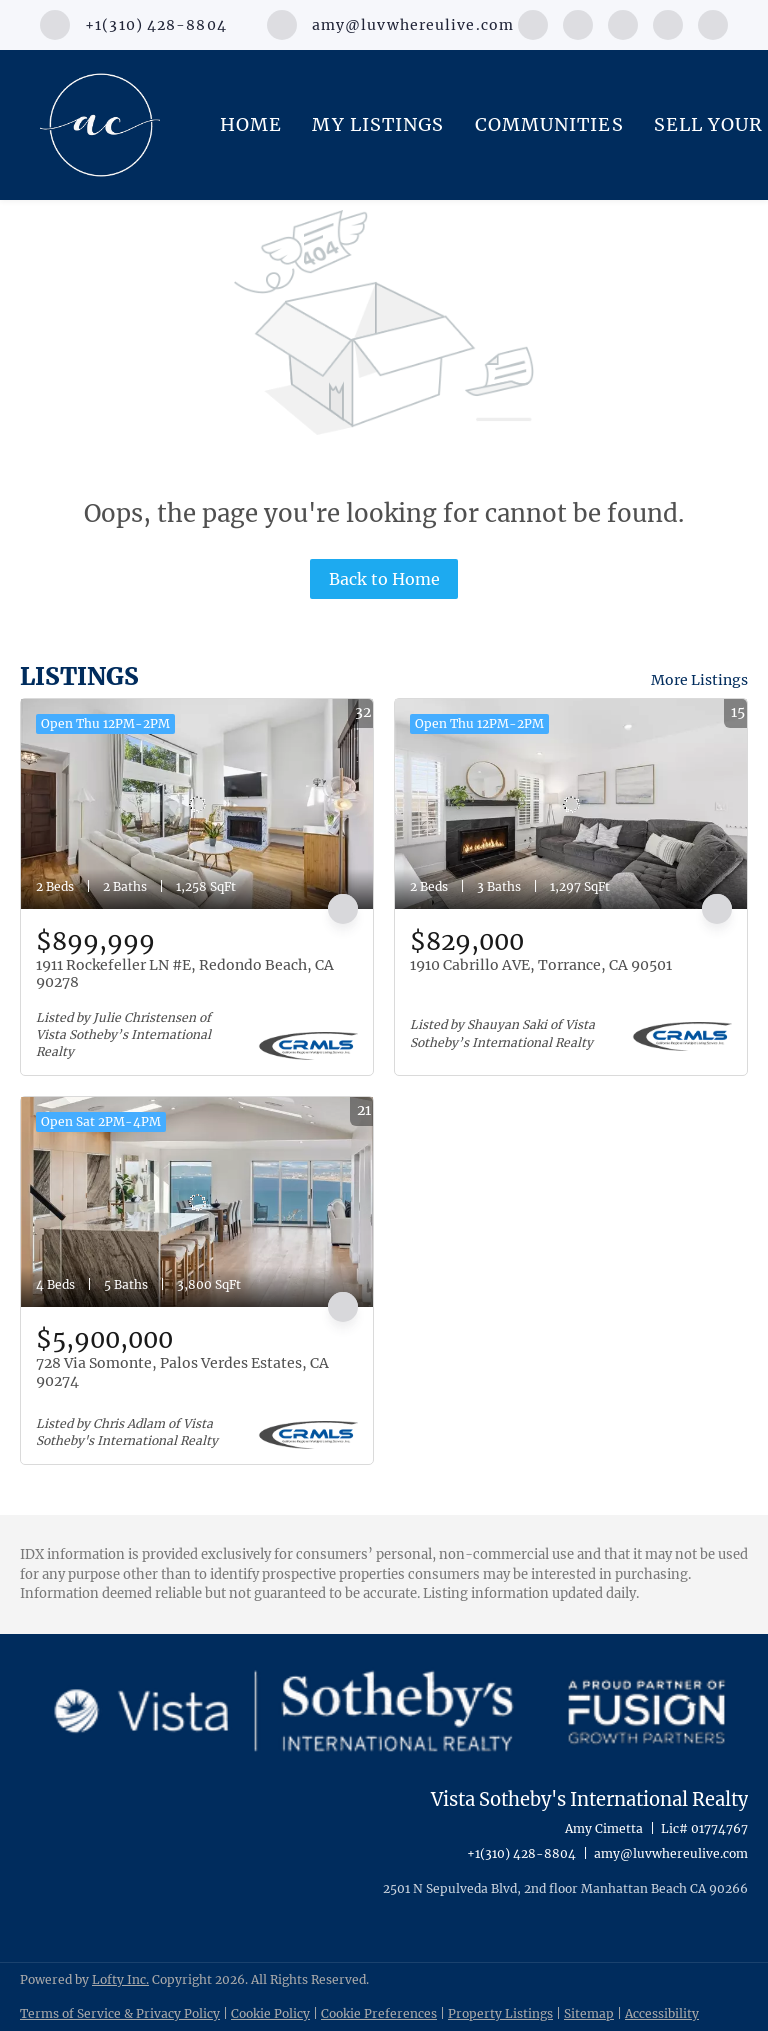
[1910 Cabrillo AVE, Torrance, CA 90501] (571, 804)
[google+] (713, 23)
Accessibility (662, 2013)
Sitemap (589, 2013)
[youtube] (668, 23)
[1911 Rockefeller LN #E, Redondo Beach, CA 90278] (197, 804)
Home (251, 124)
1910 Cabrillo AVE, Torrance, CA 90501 (541, 965)
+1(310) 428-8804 (521, 1853)
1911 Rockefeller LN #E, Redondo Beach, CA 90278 (185, 974)
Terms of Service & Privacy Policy (120, 2013)
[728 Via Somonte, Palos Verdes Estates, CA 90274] (197, 1202)
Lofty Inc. (120, 1979)
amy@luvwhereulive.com (671, 1853)
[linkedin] (578, 23)
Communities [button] (549, 124)
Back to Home (384, 579)
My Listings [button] (378, 124)
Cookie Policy (270, 2013)
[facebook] (533, 23)
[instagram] (623, 23)
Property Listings (500, 2013)
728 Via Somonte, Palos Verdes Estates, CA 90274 (182, 1372)
